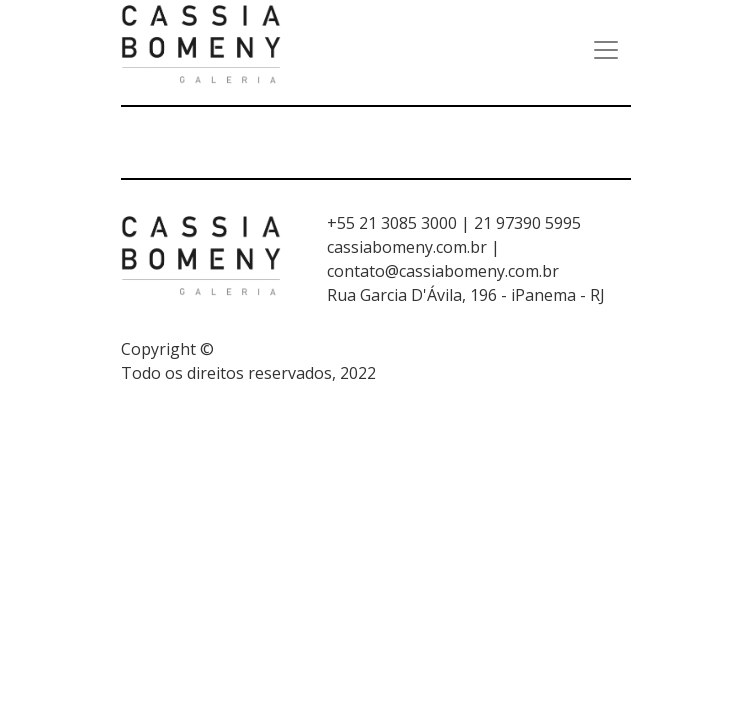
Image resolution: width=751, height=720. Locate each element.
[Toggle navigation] (606, 50)
